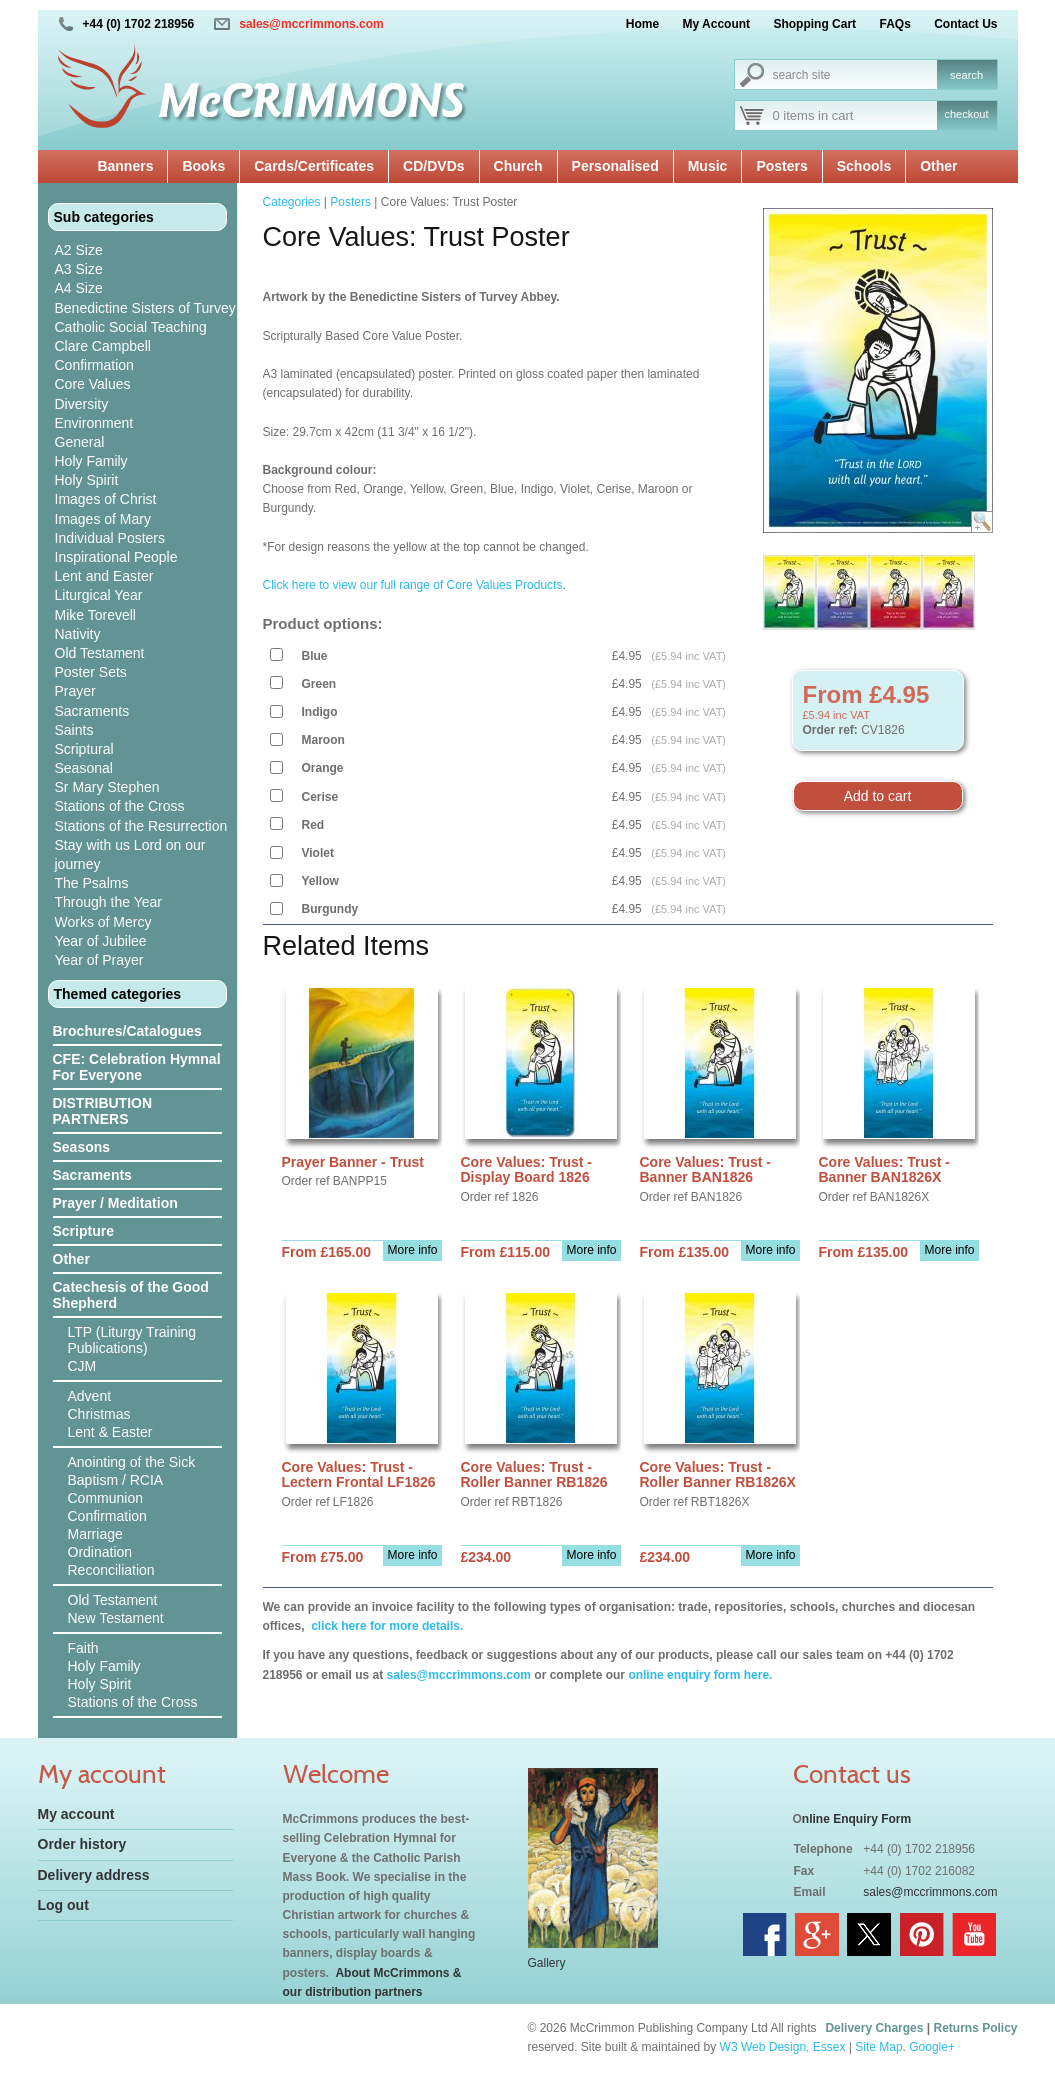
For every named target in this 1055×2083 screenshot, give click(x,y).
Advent (90, 1396)
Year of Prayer (99, 960)
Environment (94, 423)
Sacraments (92, 711)
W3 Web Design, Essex (783, 2047)
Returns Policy (975, 2028)
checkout (966, 114)
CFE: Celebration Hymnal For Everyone (137, 1067)
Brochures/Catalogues (127, 1031)
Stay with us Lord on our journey (130, 854)
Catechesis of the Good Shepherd (131, 1295)
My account (76, 1814)
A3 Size (79, 269)
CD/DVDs (433, 166)
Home (642, 24)
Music (708, 166)
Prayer (75, 691)
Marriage (95, 1534)
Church (518, 166)
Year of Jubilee (101, 941)
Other (938, 166)
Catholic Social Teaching (131, 327)
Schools (864, 166)
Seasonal (84, 768)
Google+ (932, 2047)
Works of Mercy (103, 922)
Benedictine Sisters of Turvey (145, 308)
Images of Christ (106, 499)
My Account (717, 24)
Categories (292, 202)
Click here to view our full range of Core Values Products (413, 585)
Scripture (83, 1231)
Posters (781, 166)
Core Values (93, 384)
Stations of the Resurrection (141, 826)
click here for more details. (385, 1626)
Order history (82, 1844)
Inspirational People (116, 557)
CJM (82, 1366)
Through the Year (108, 902)
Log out (63, 1905)
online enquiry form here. (700, 1675)
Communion (105, 1498)
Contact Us (965, 24)
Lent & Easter (110, 1432)
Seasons (82, 1147)
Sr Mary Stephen (107, 787)
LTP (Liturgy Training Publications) (132, 1340)
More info (412, 1250)
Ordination (100, 1552)
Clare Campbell (103, 346)
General (80, 442)
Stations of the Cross (120, 806)
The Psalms (92, 883)
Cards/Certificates (314, 166)
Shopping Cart (814, 24)
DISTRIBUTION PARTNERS (103, 1111)
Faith (83, 1648)
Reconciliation (111, 1570)
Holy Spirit (87, 480)
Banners (125, 166)
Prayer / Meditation (115, 1203)
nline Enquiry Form (856, 1819)
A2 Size (79, 250)
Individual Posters (110, 538)
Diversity (82, 404)
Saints (74, 730)
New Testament (116, 1618)
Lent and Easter (104, 576)
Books (203, 166)
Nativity (78, 634)
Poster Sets (91, 672)
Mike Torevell (95, 615)
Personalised (615, 166)
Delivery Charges (874, 2028)
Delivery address (94, 1875)
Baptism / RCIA (116, 1480)
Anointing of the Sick (132, 1462)
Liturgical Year (99, 595)
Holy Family (91, 461)
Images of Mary (103, 519)
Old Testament (100, 653)
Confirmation (94, 365)
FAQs (894, 24)
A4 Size (79, 288)
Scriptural (84, 749)
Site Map (878, 2047)
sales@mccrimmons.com (311, 24)
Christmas (99, 1414)
